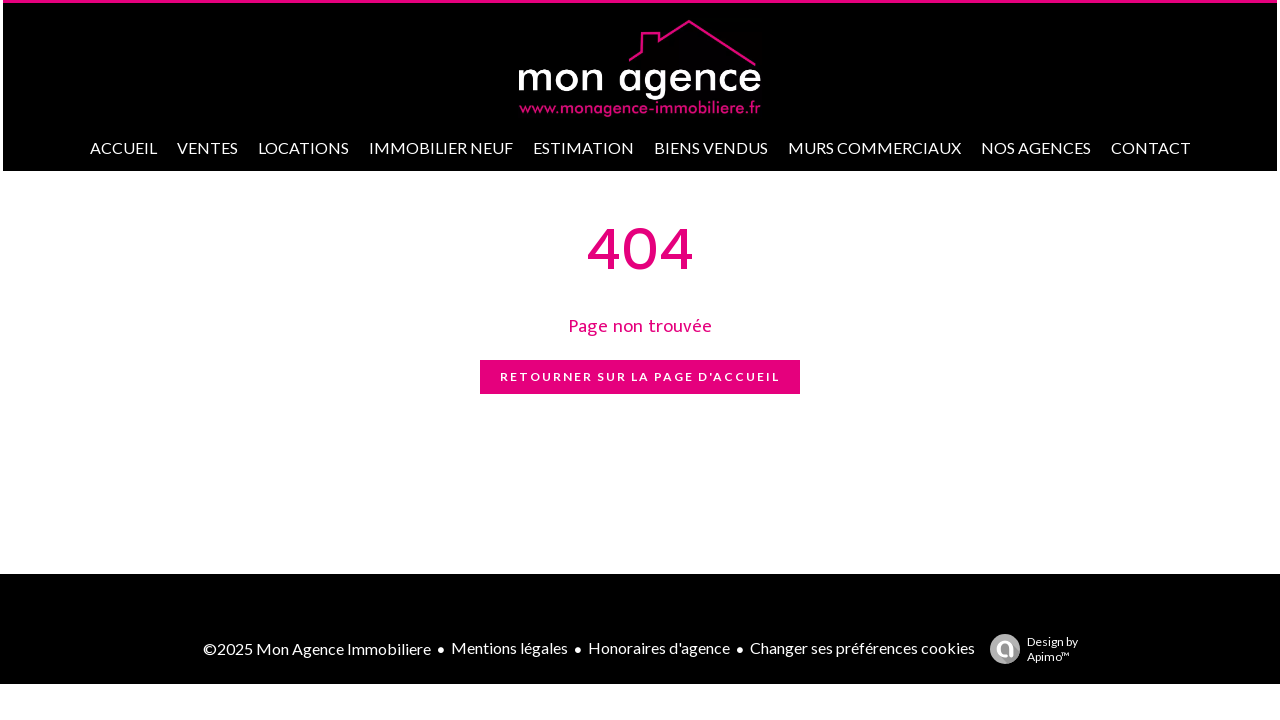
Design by (1029, 649)
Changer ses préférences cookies (862, 647)
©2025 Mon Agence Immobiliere (317, 648)
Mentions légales (509, 647)
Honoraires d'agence (659, 647)
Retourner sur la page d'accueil (640, 376)
